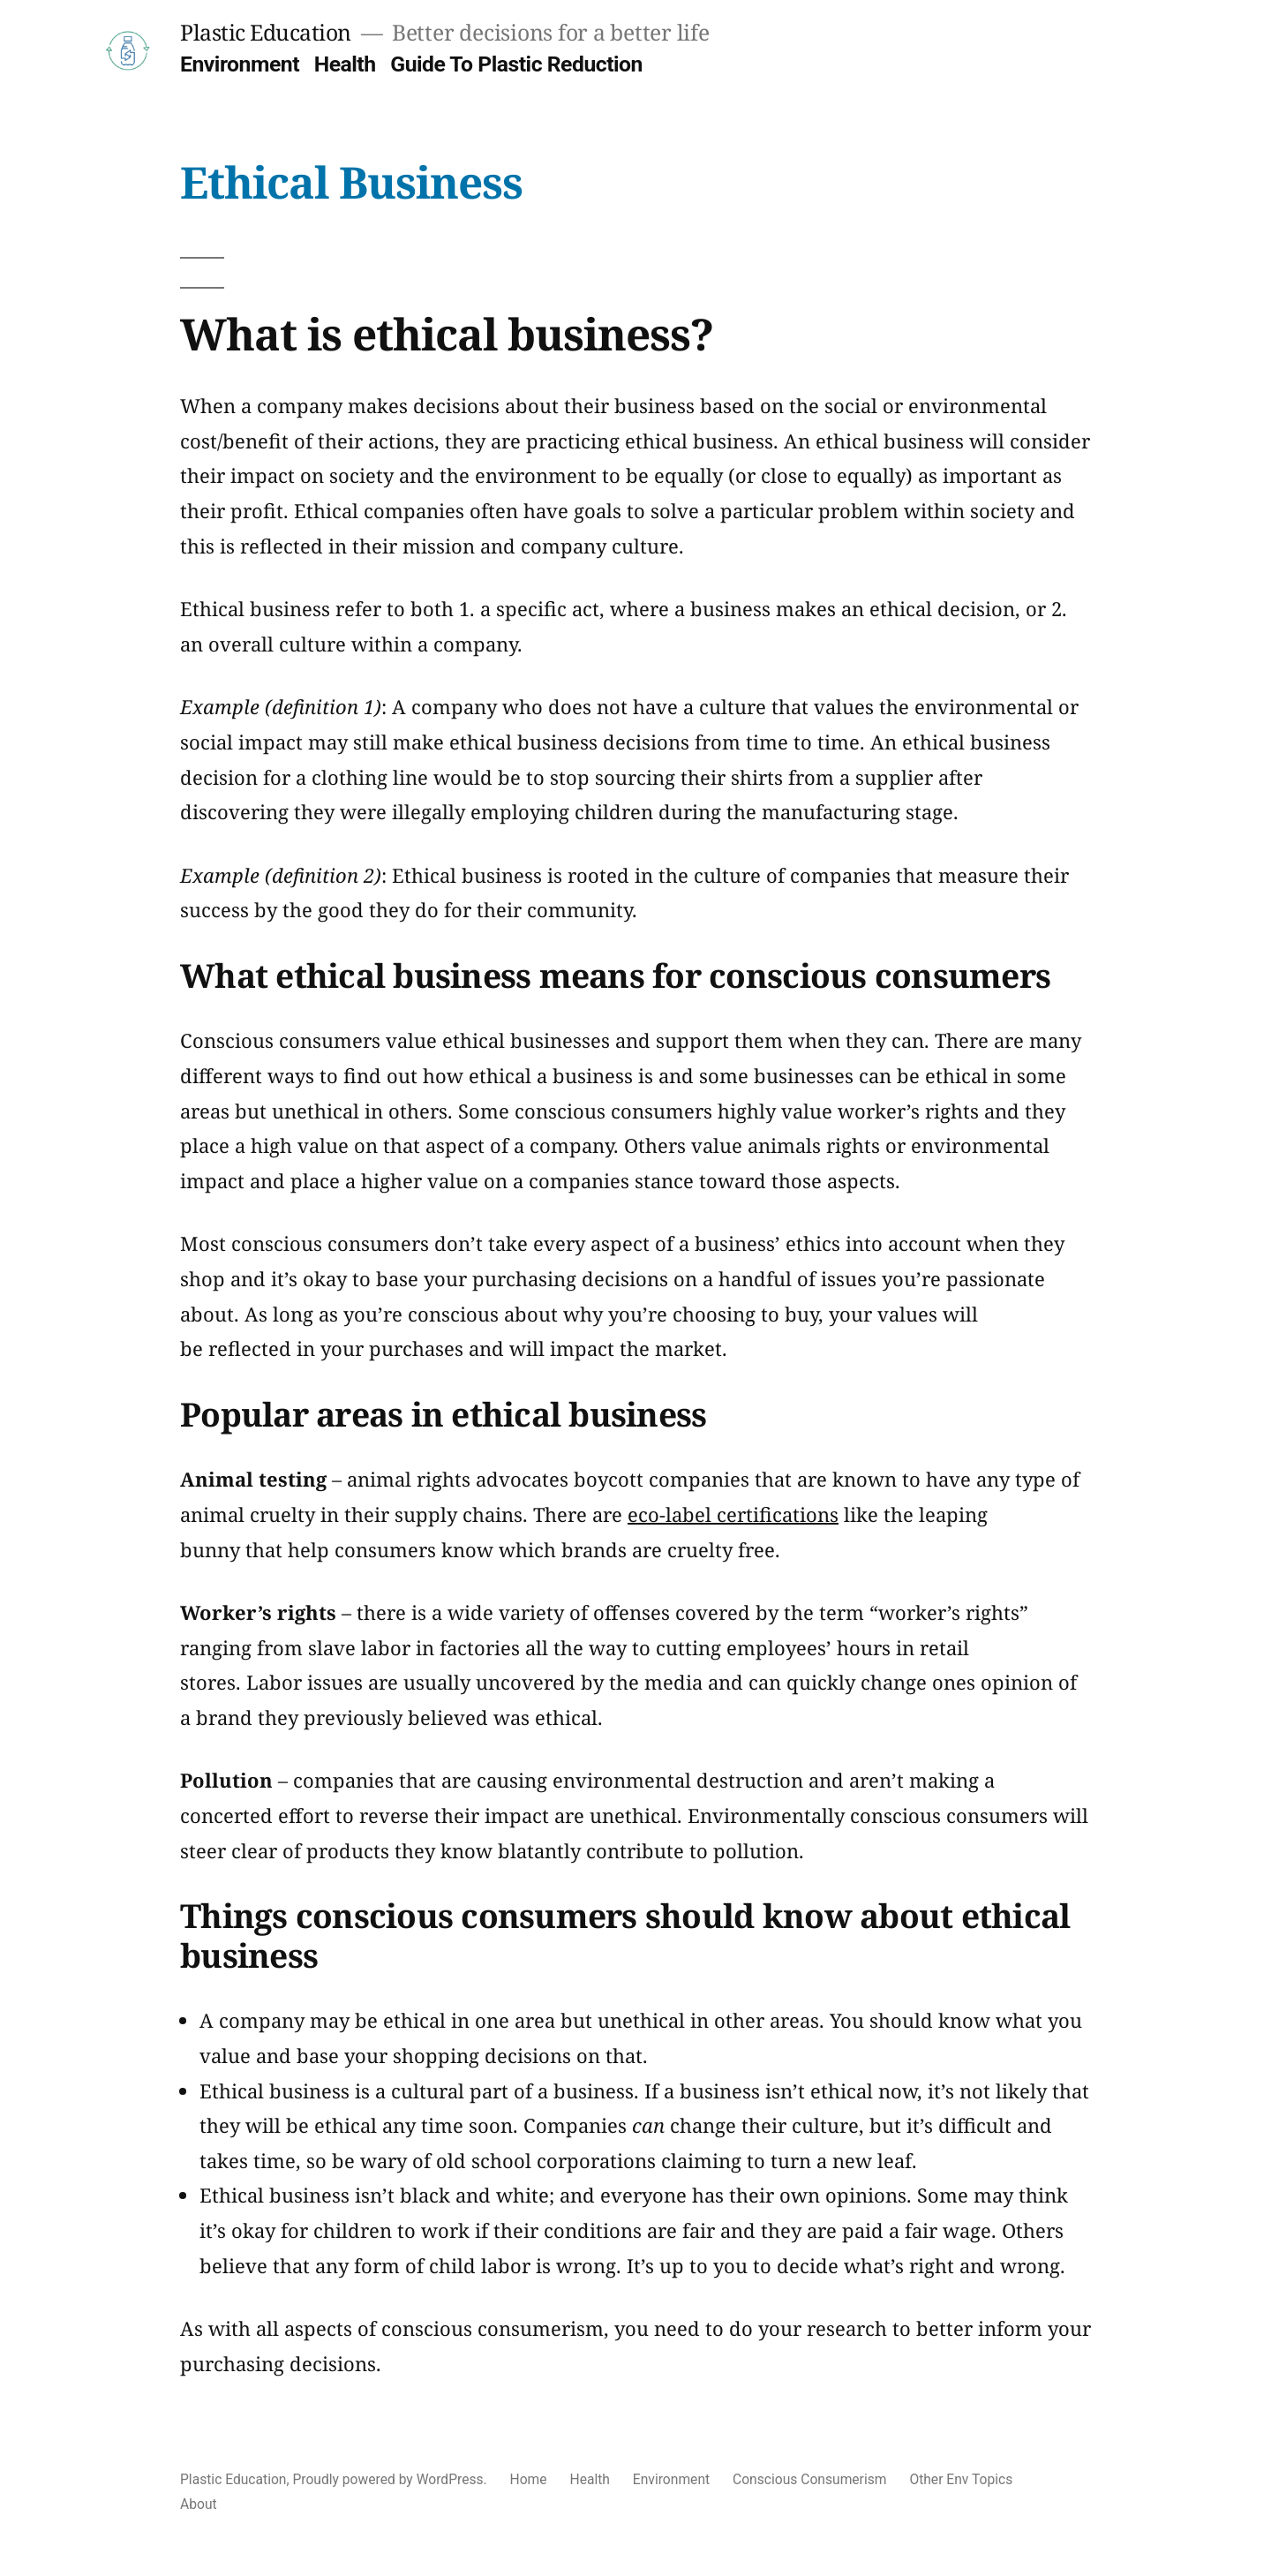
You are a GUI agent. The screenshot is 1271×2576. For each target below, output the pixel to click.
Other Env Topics (960, 2479)
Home (528, 2479)
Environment (239, 64)
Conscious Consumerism (809, 2479)
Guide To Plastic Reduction (516, 64)
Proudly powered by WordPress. (391, 2479)
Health (345, 64)
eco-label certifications (733, 1514)
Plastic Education (265, 32)
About (198, 2504)
